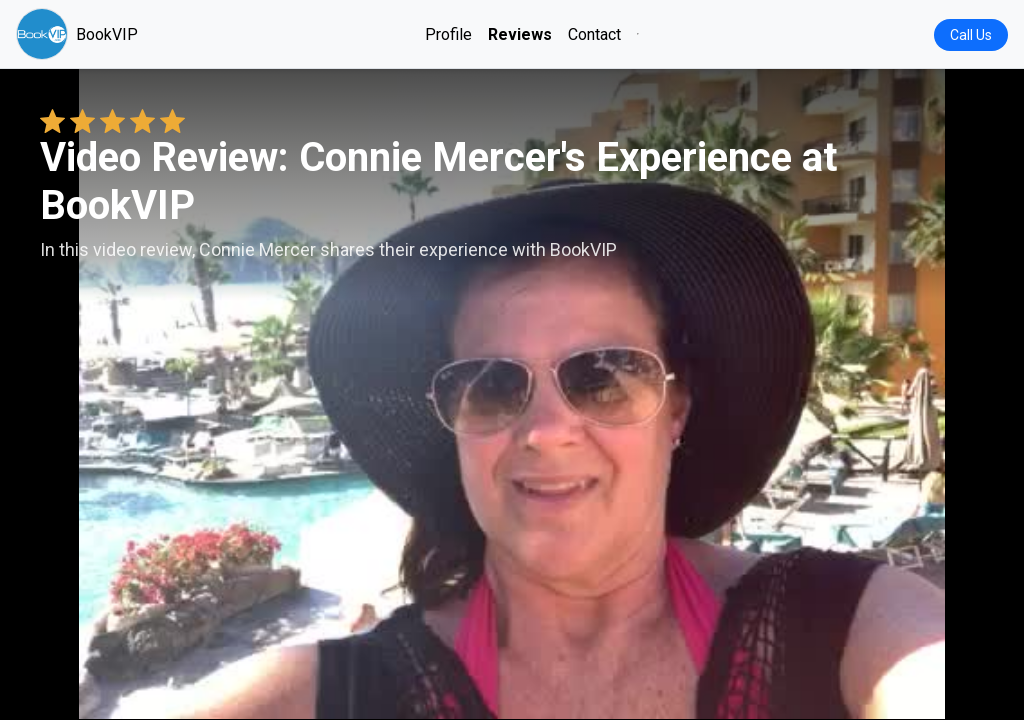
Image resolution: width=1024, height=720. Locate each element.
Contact (594, 34)
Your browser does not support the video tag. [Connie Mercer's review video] (512, 394)
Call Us (971, 35)
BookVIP (77, 34)
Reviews (520, 34)
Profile (448, 34)
